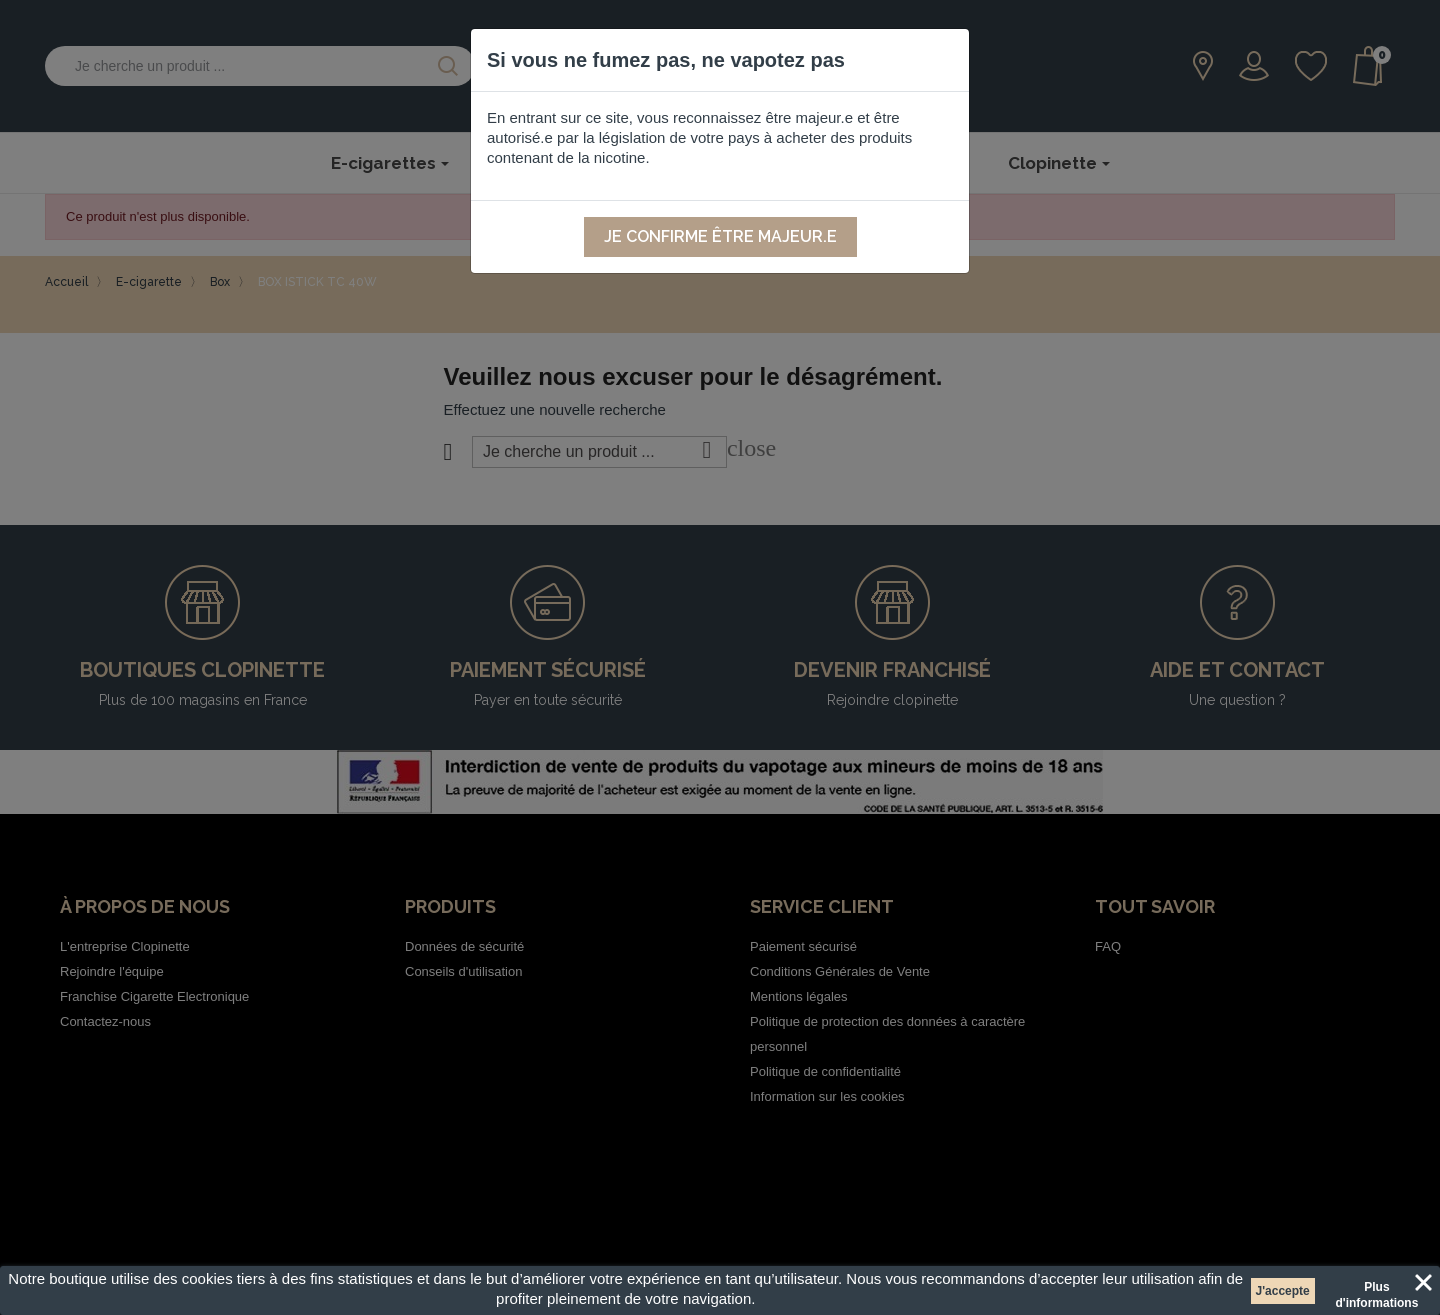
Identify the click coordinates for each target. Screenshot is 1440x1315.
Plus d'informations (1376, 1290)
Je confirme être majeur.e (720, 236)
